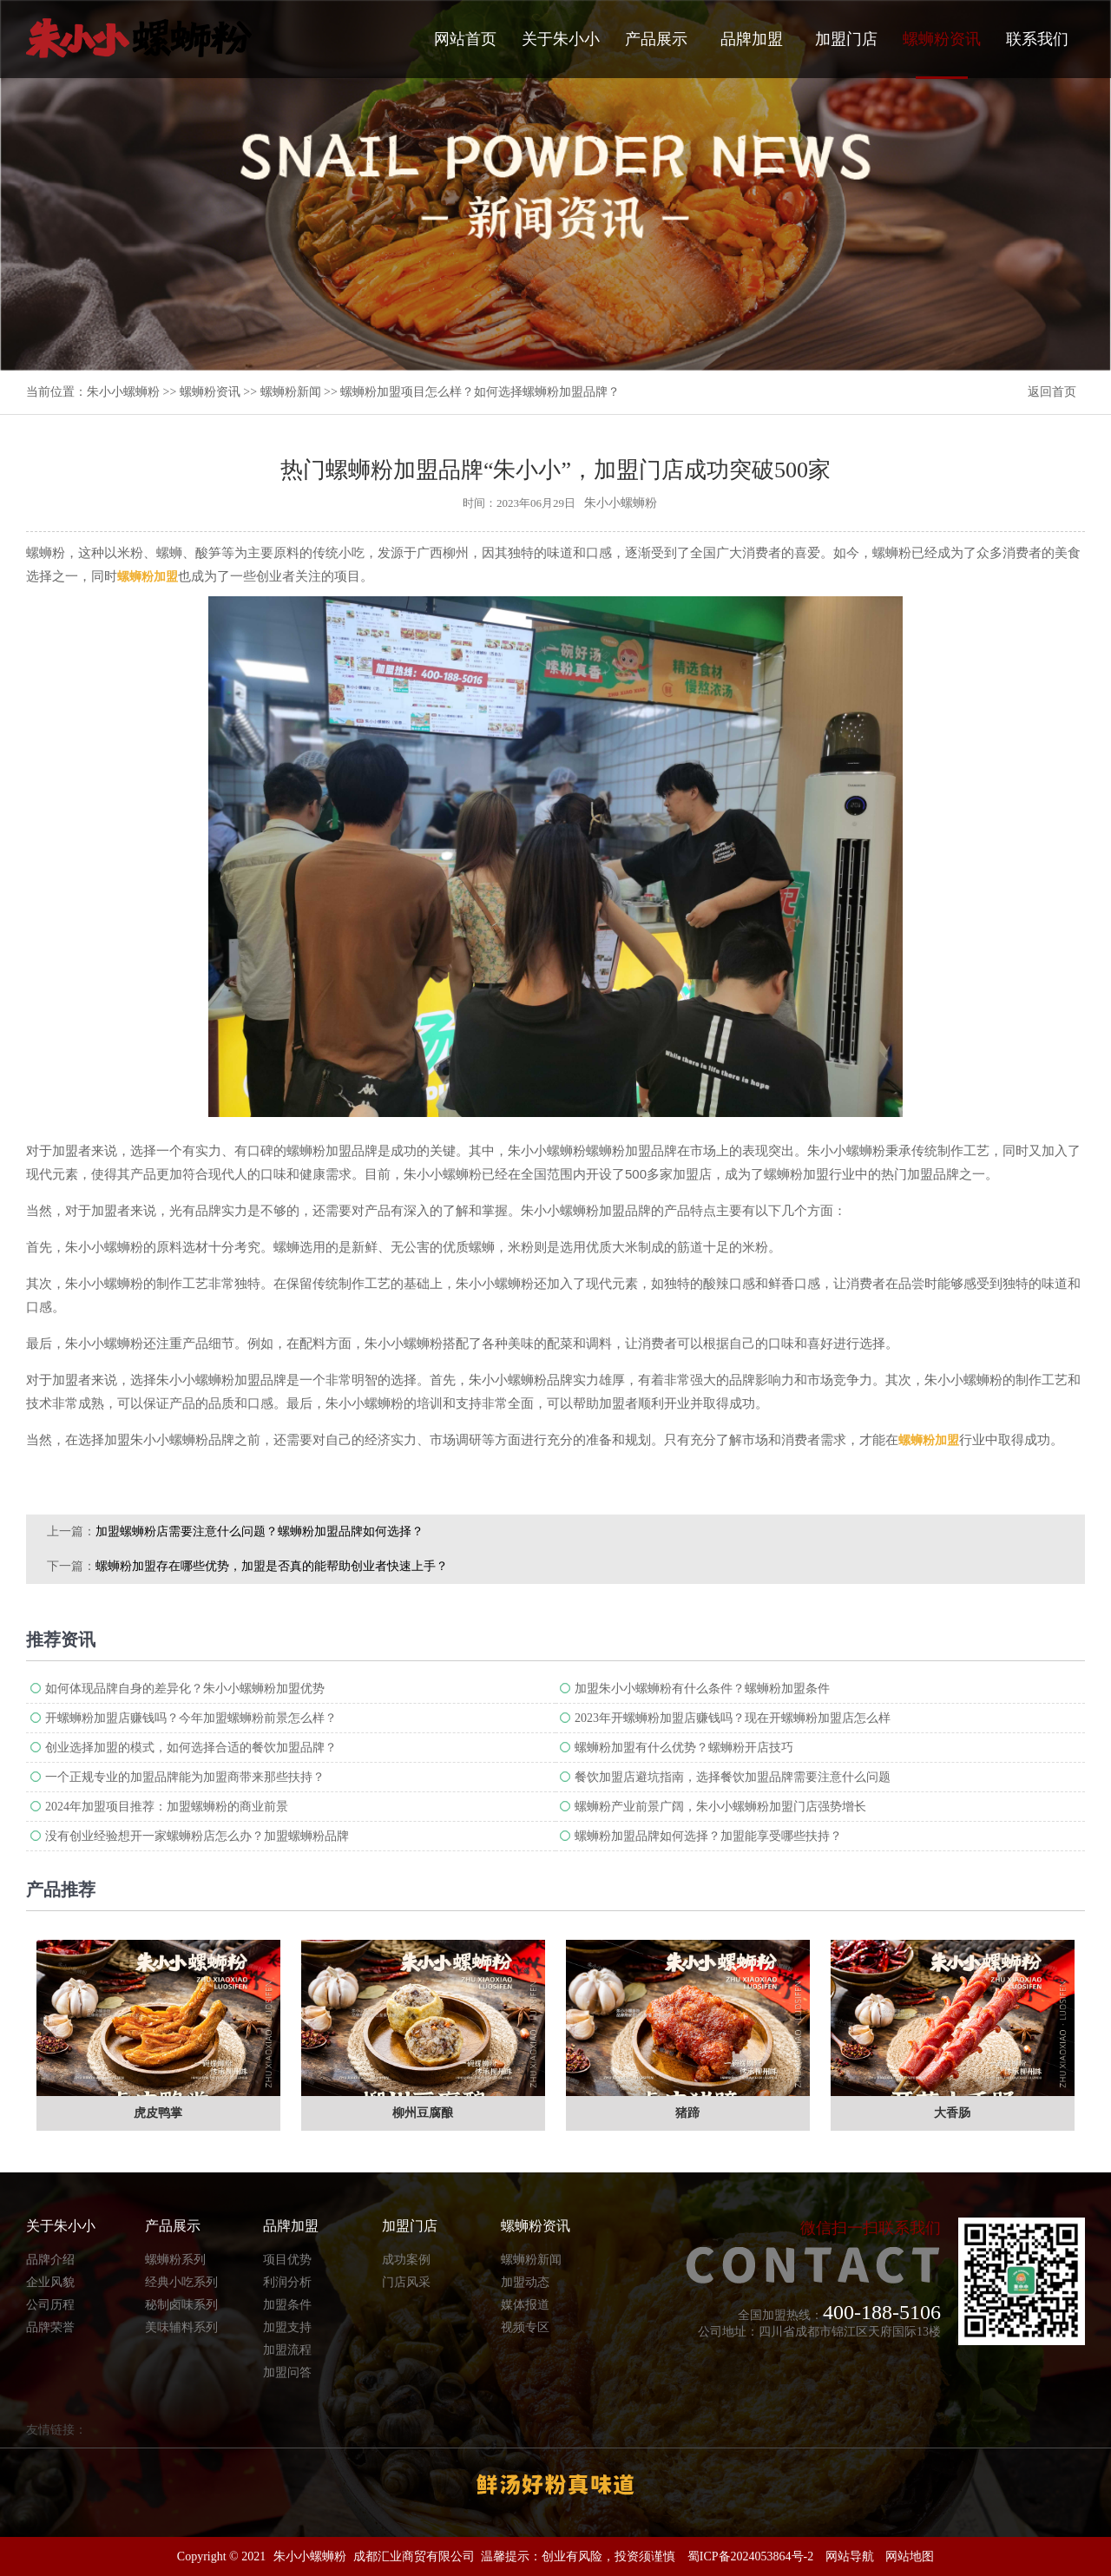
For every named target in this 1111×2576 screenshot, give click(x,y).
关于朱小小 (561, 39)
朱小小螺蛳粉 (123, 391)
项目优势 (287, 2259)
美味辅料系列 (181, 2327)
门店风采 (406, 2282)
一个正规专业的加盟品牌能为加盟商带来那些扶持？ (185, 1777)
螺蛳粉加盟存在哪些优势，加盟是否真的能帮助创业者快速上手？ (271, 1566)
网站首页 (465, 39)
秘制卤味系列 (181, 2304)
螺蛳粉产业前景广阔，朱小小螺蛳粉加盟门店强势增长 (720, 1806)
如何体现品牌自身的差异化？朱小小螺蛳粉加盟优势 (185, 1688)
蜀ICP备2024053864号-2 (750, 2556)
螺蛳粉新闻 (290, 391)
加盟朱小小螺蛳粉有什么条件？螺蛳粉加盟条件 (702, 1688)
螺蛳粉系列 (175, 2259)
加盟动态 (525, 2282)
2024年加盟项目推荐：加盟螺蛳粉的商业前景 (166, 1806)
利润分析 (287, 2282)
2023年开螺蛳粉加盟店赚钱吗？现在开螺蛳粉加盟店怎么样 (733, 1718)
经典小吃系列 (181, 2282)
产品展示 (656, 39)
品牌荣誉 (50, 2327)
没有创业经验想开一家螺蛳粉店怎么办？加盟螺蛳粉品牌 (197, 1836)
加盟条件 (287, 2304)
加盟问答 (287, 2372)
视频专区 (525, 2327)
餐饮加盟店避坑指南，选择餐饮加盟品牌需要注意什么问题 (733, 1777)
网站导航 (849, 2556)
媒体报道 (525, 2304)
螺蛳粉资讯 (942, 54)
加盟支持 (287, 2327)
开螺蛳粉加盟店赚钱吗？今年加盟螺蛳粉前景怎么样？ (191, 1718)
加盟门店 (846, 39)
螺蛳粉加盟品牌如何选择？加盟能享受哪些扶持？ (708, 1836)
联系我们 (1037, 39)
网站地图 (909, 2556)
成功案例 (406, 2259)
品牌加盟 (751, 39)
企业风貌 (50, 2282)
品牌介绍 (50, 2259)
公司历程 (50, 2304)
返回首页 (1052, 391)
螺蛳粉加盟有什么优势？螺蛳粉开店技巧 (684, 1747)
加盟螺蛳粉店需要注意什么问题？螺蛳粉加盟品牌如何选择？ (259, 1531)
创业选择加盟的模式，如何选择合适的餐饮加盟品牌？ (191, 1747)
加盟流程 (287, 2349)
